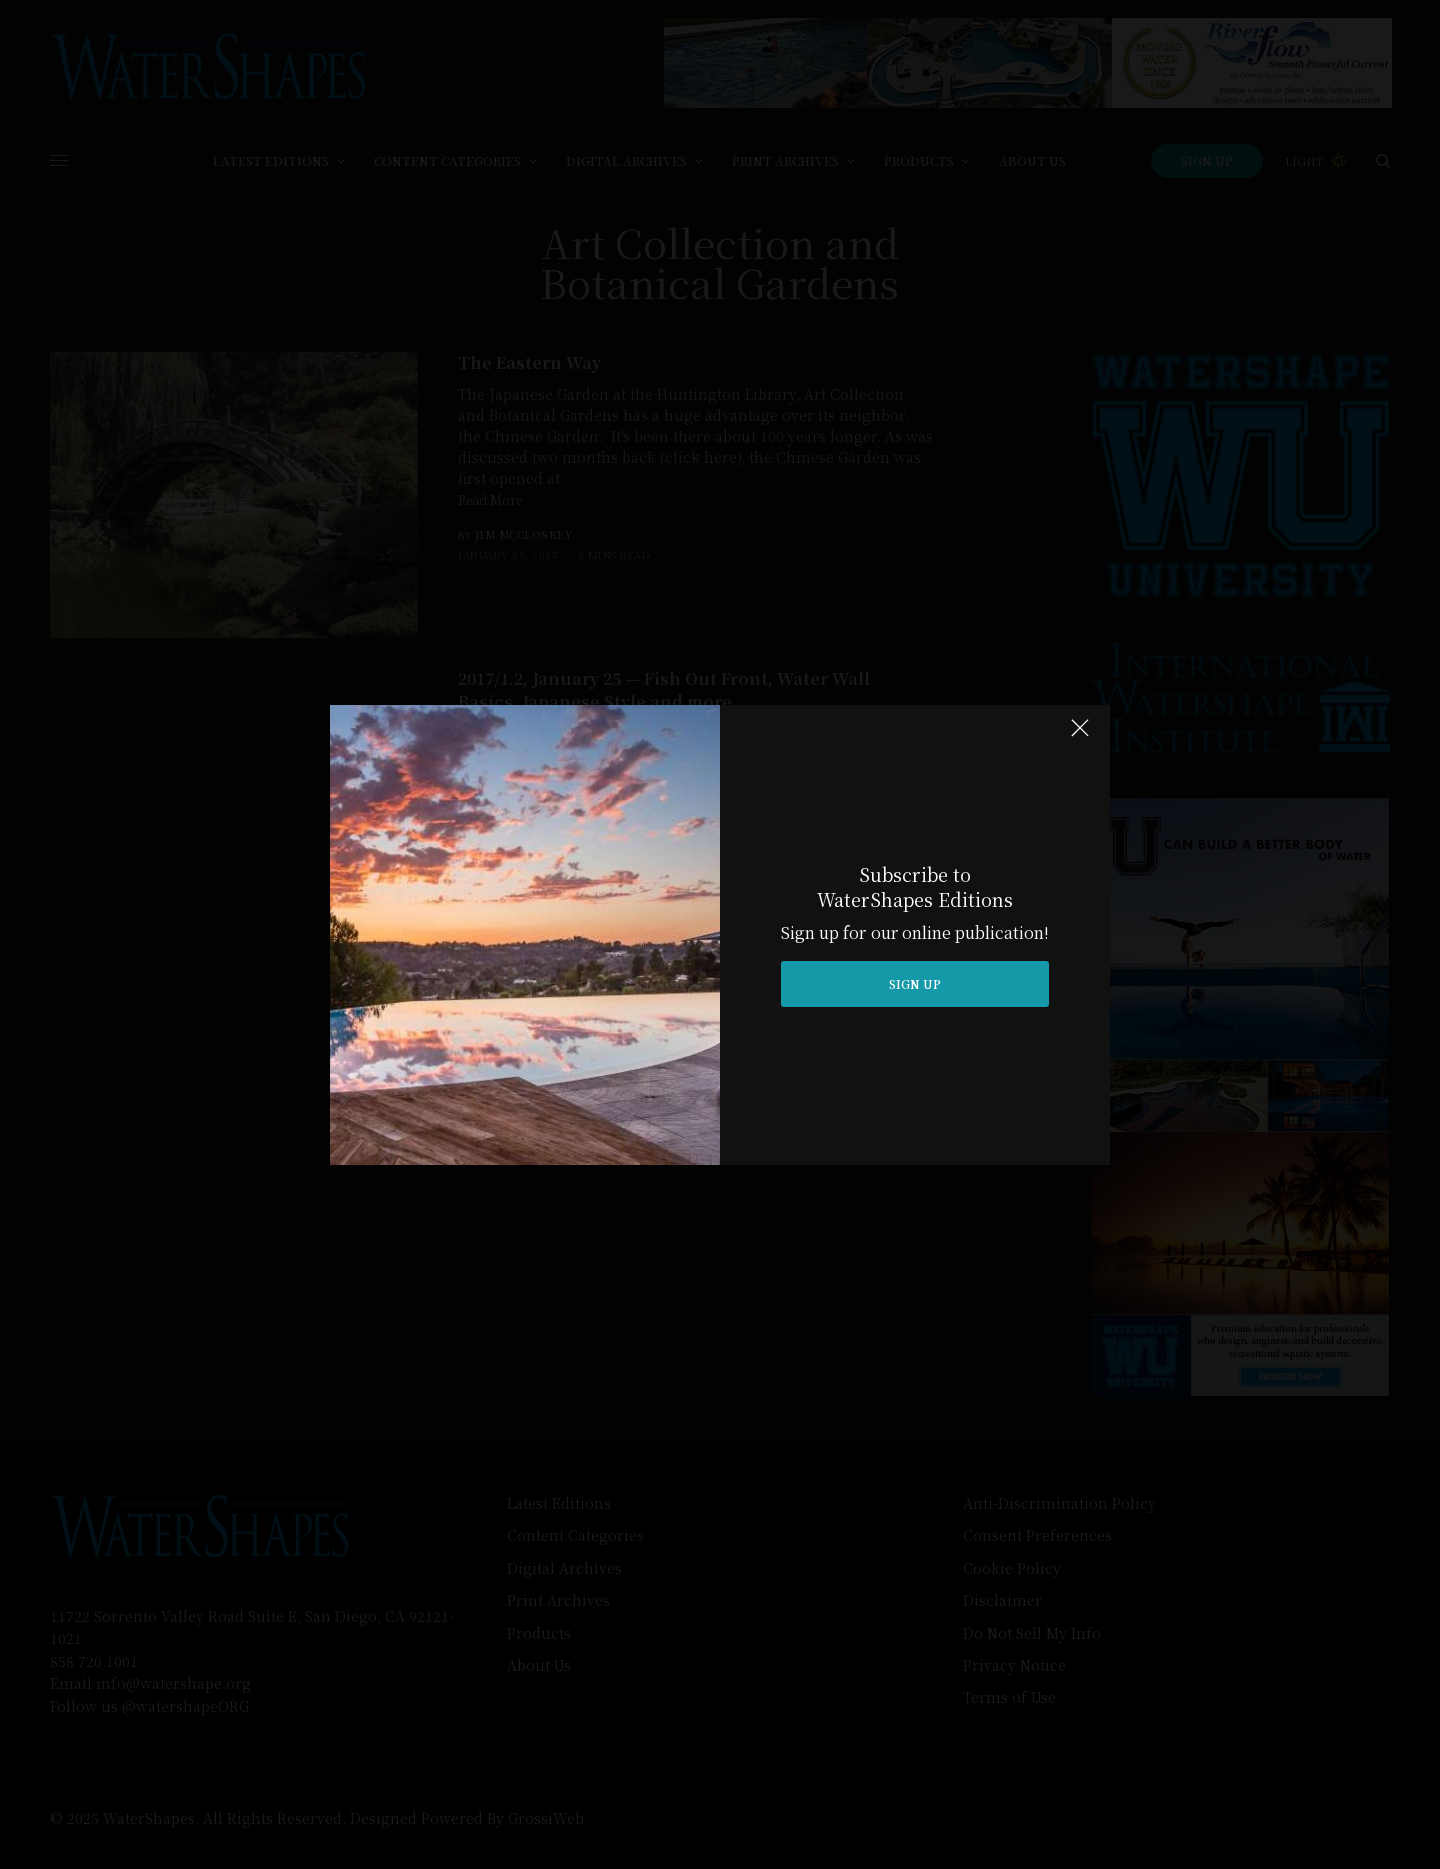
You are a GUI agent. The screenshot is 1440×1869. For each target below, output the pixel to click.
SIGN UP (915, 983)
